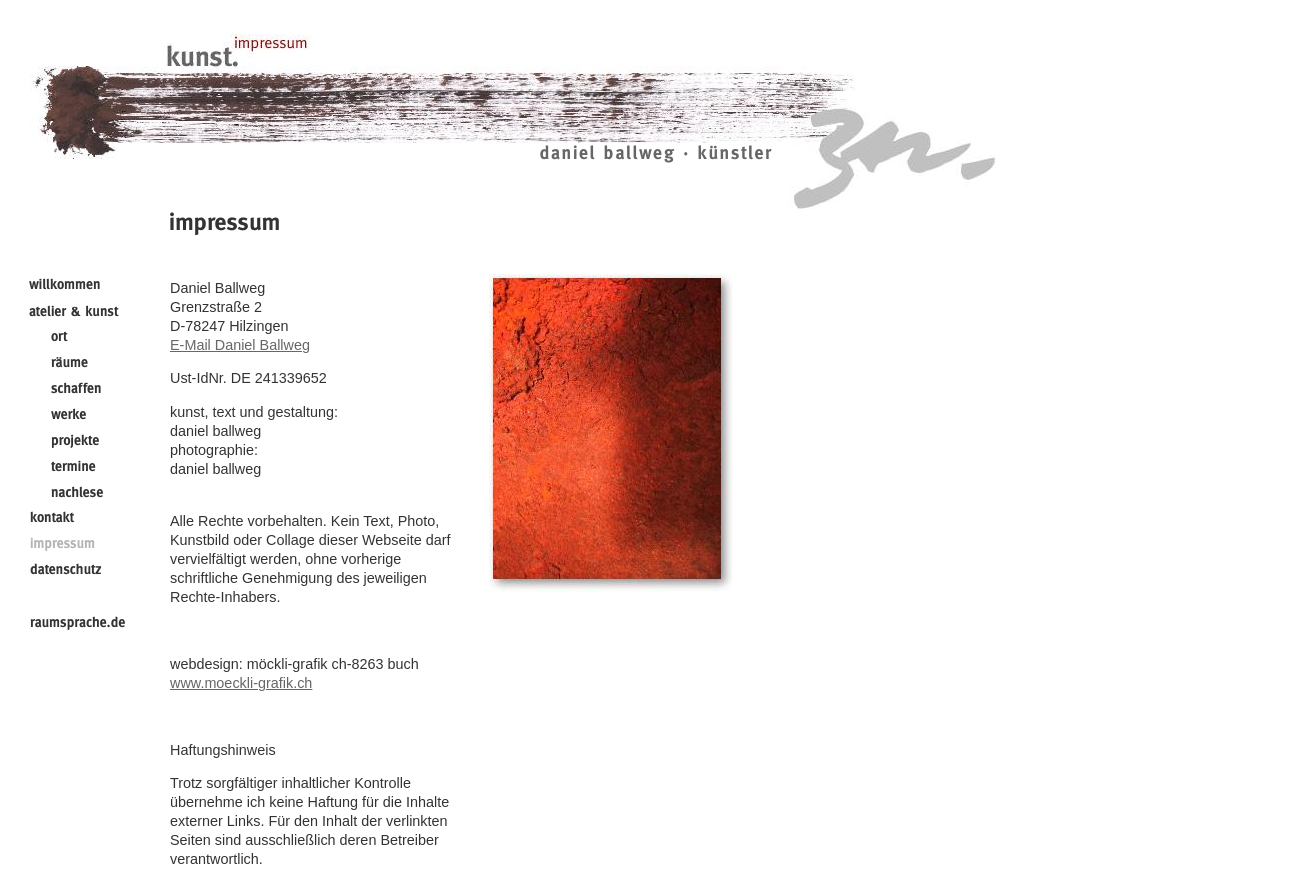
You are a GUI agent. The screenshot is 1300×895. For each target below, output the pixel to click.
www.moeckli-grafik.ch (241, 683)
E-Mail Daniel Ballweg (240, 345)
